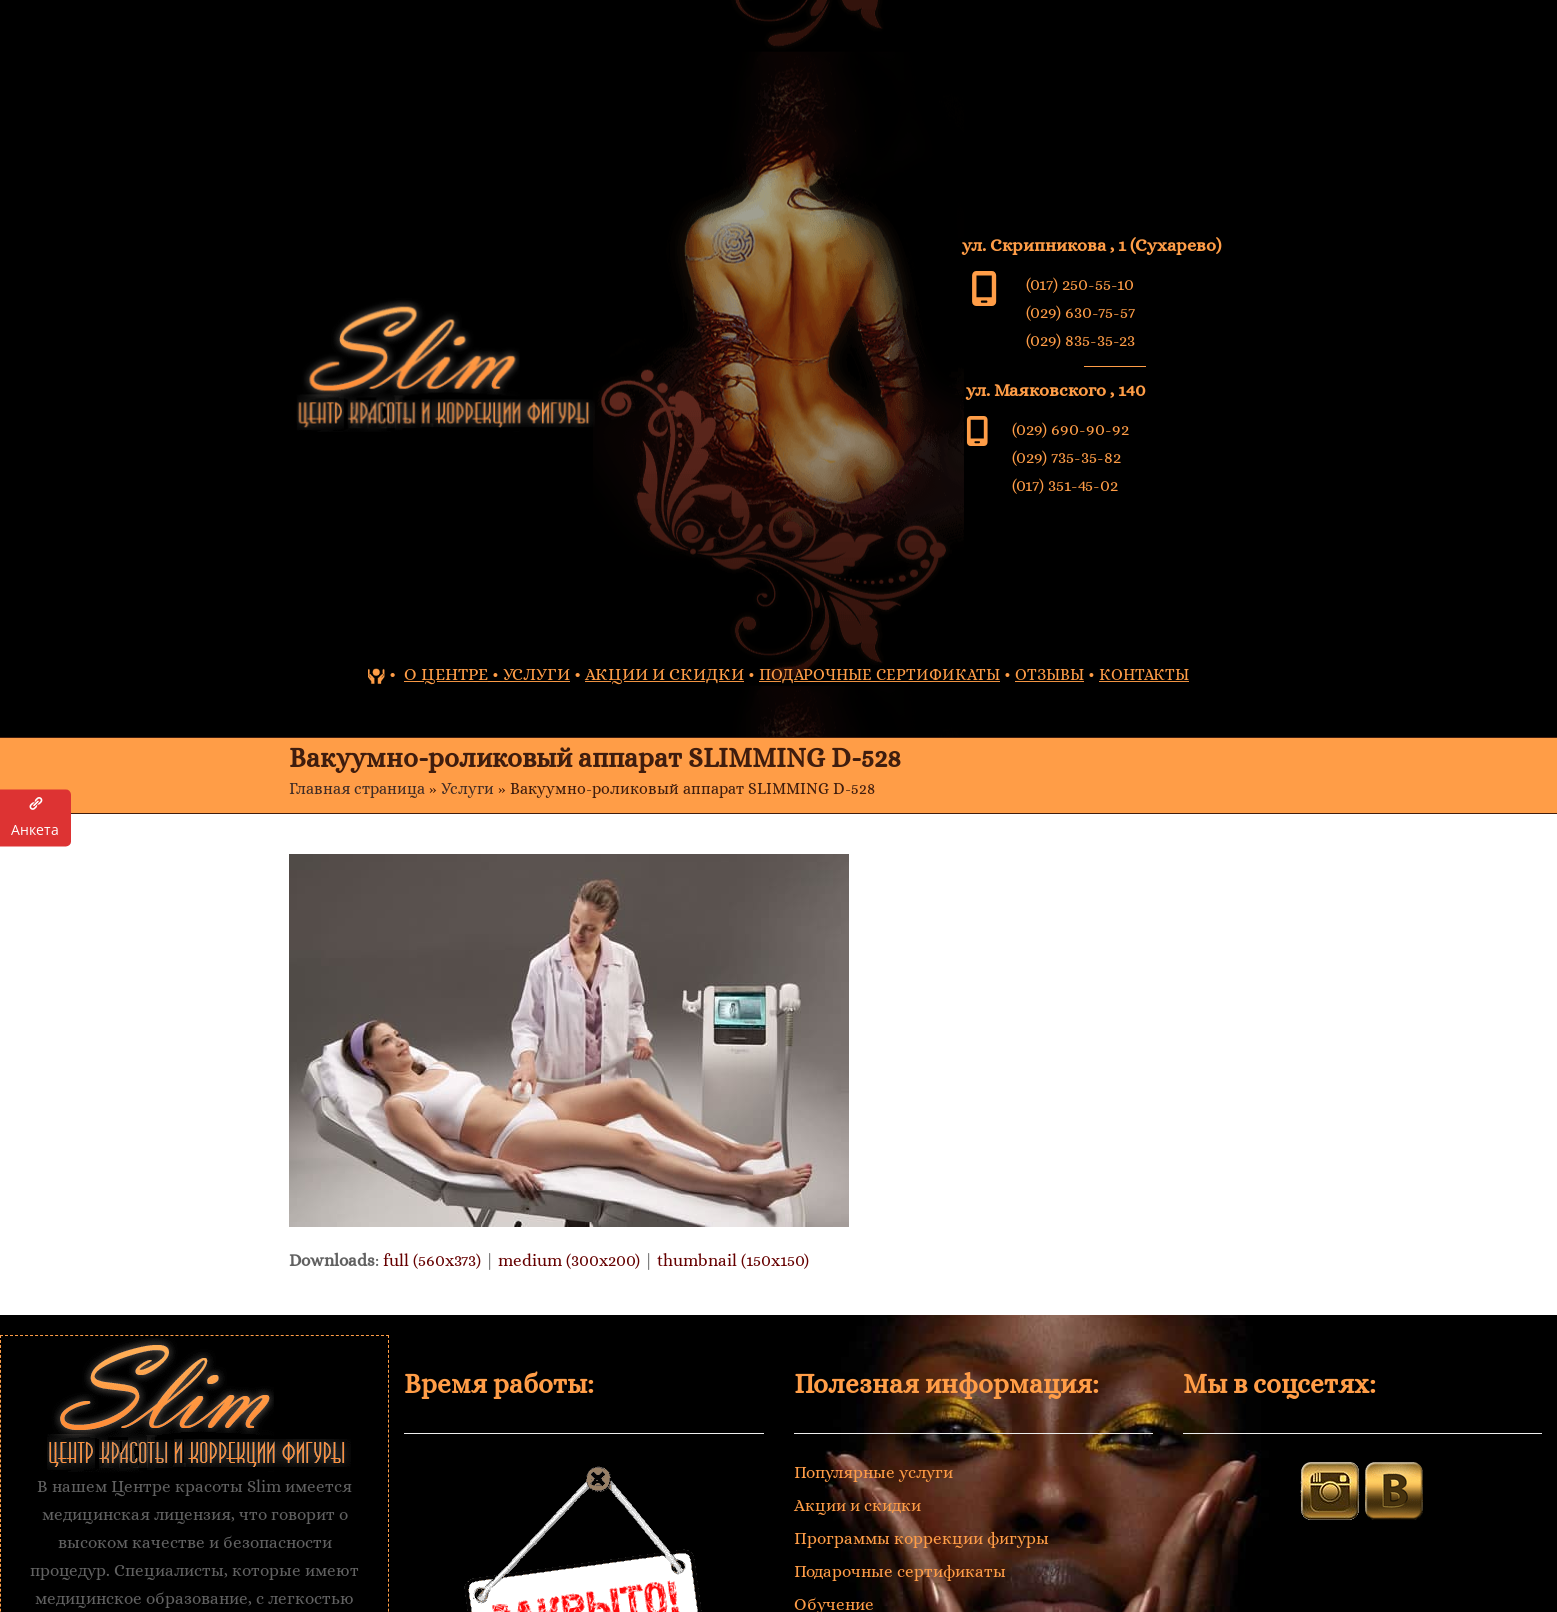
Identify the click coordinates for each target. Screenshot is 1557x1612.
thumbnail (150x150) (733, 1260)
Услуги (467, 789)
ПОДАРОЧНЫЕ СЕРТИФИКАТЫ (879, 674)
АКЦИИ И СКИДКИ (664, 674)
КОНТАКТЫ (1144, 674)
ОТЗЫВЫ (1049, 674)
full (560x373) (432, 1260)
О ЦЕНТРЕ (446, 674)
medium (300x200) (569, 1260)
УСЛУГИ (536, 674)
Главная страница (357, 789)
